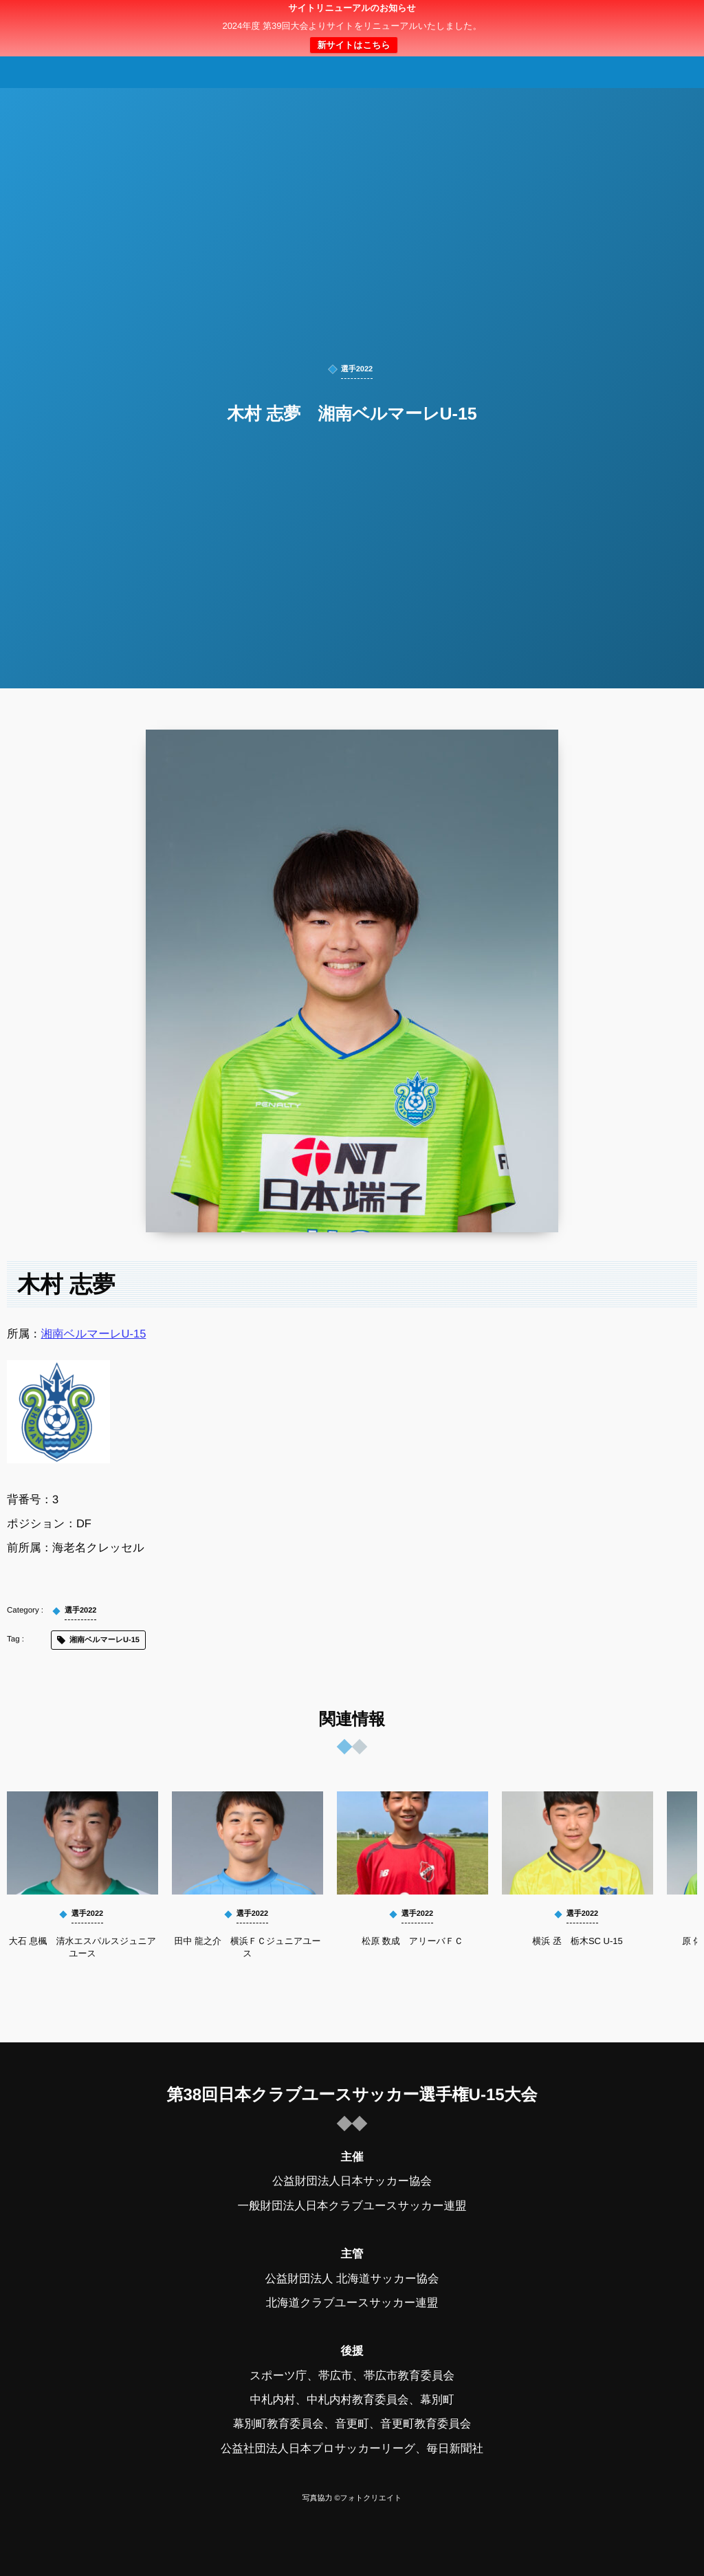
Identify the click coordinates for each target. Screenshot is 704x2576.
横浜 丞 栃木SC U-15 (577, 1941)
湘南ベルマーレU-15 (93, 1334)
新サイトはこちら (353, 45)
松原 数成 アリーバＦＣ (412, 1941)
